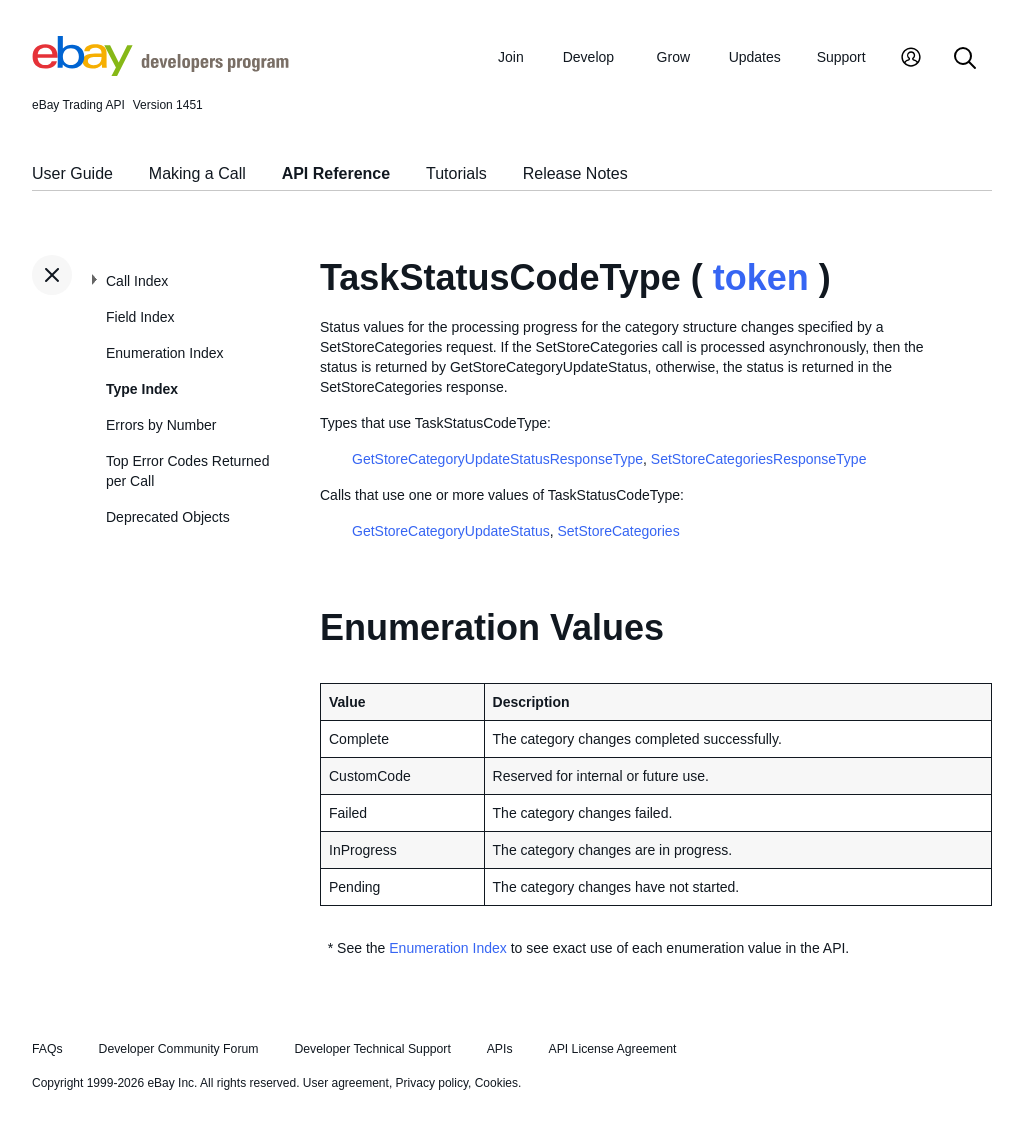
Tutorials (456, 173)
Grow (673, 57)
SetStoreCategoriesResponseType (759, 459)
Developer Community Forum (179, 1049)
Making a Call (197, 173)
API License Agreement (612, 1049)
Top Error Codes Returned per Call (187, 471)
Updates (755, 57)
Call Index (137, 281)
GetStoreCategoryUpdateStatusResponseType (497, 459)
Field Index (140, 317)
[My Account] (911, 59)
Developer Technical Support (372, 1049)
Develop (588, 57)
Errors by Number (161, 425)
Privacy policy (432, 1083)
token (761, 277)
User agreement (346, 1083)
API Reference (336, 173)
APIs (500, 1049)
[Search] (965, 59)
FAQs (47, 1049)
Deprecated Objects (168, 517)
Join (511, 57)
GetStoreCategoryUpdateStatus (451, 531)
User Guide (72, 173)
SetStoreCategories (618, 531)
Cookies (496, 1083)
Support (841, 57)
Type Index (142, 389)
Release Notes (575, 173)
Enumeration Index (165, 353)
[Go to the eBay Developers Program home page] (160, 71)
